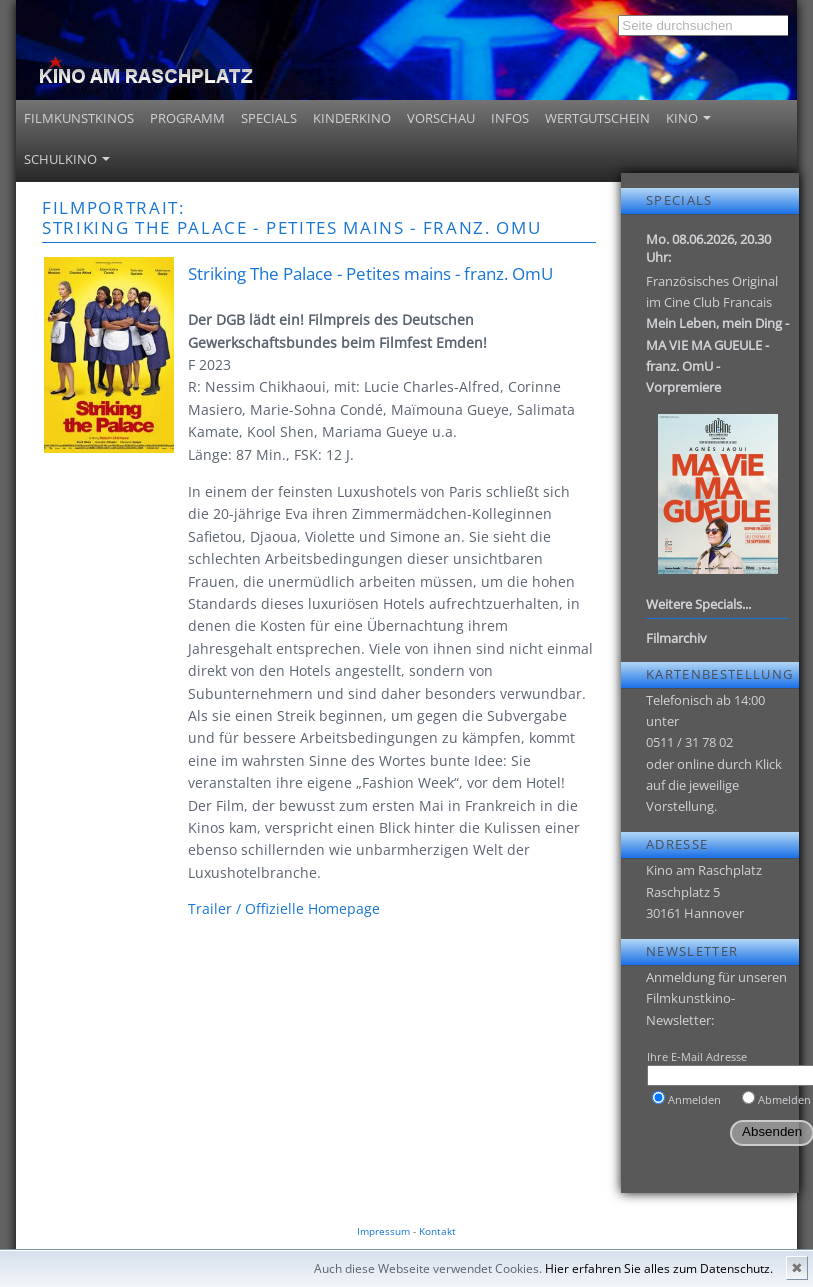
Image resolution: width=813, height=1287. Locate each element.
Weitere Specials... (698, 604)
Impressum (383, 1231)
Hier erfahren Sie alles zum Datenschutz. (659, 1268)
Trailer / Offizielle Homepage (284, 908)
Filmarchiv (676, 638)
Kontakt (437, 1231)
